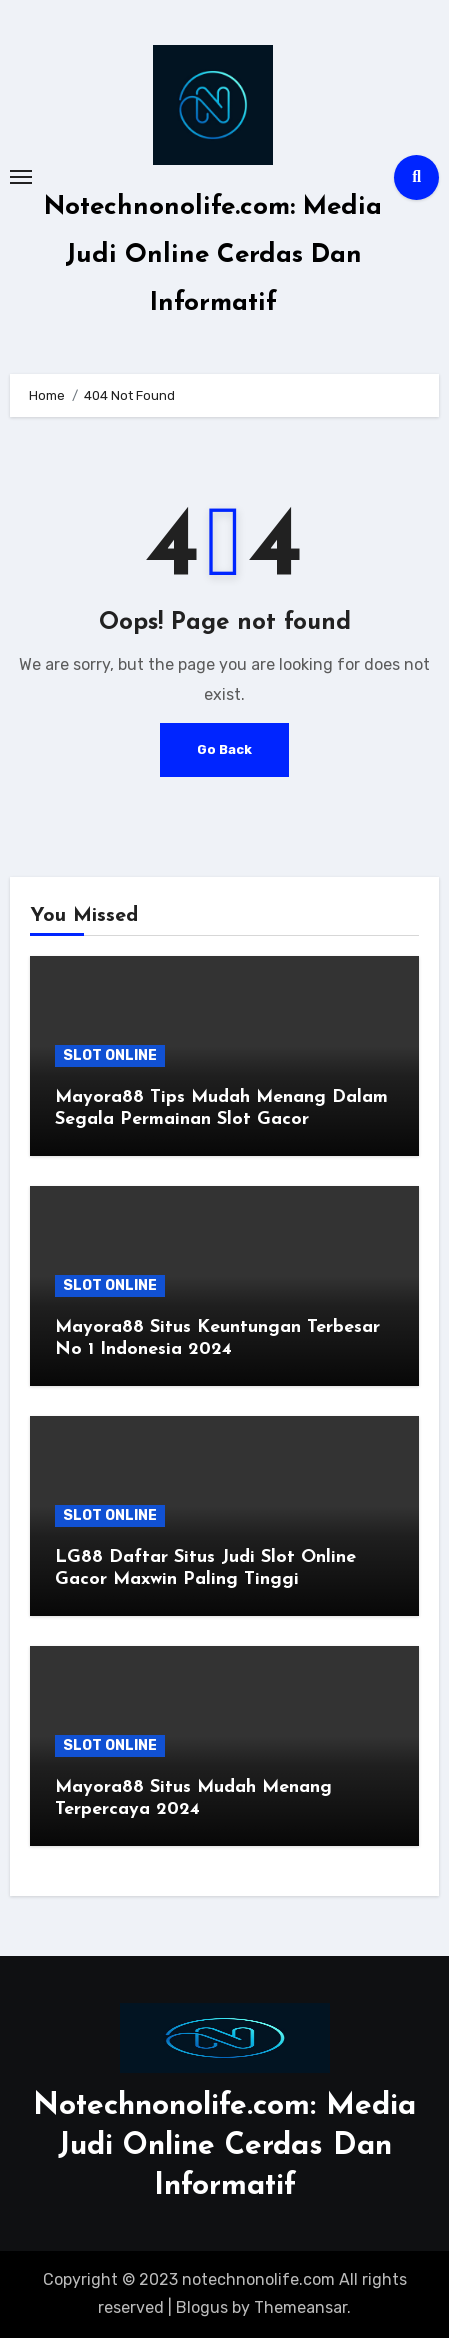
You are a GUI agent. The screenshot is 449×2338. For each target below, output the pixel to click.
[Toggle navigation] (21, 177)
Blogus (202, 2307)
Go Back (224, 749)
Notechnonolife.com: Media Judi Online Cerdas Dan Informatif (213, 255)
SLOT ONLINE (110, 1055)
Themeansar (300, 2307)
